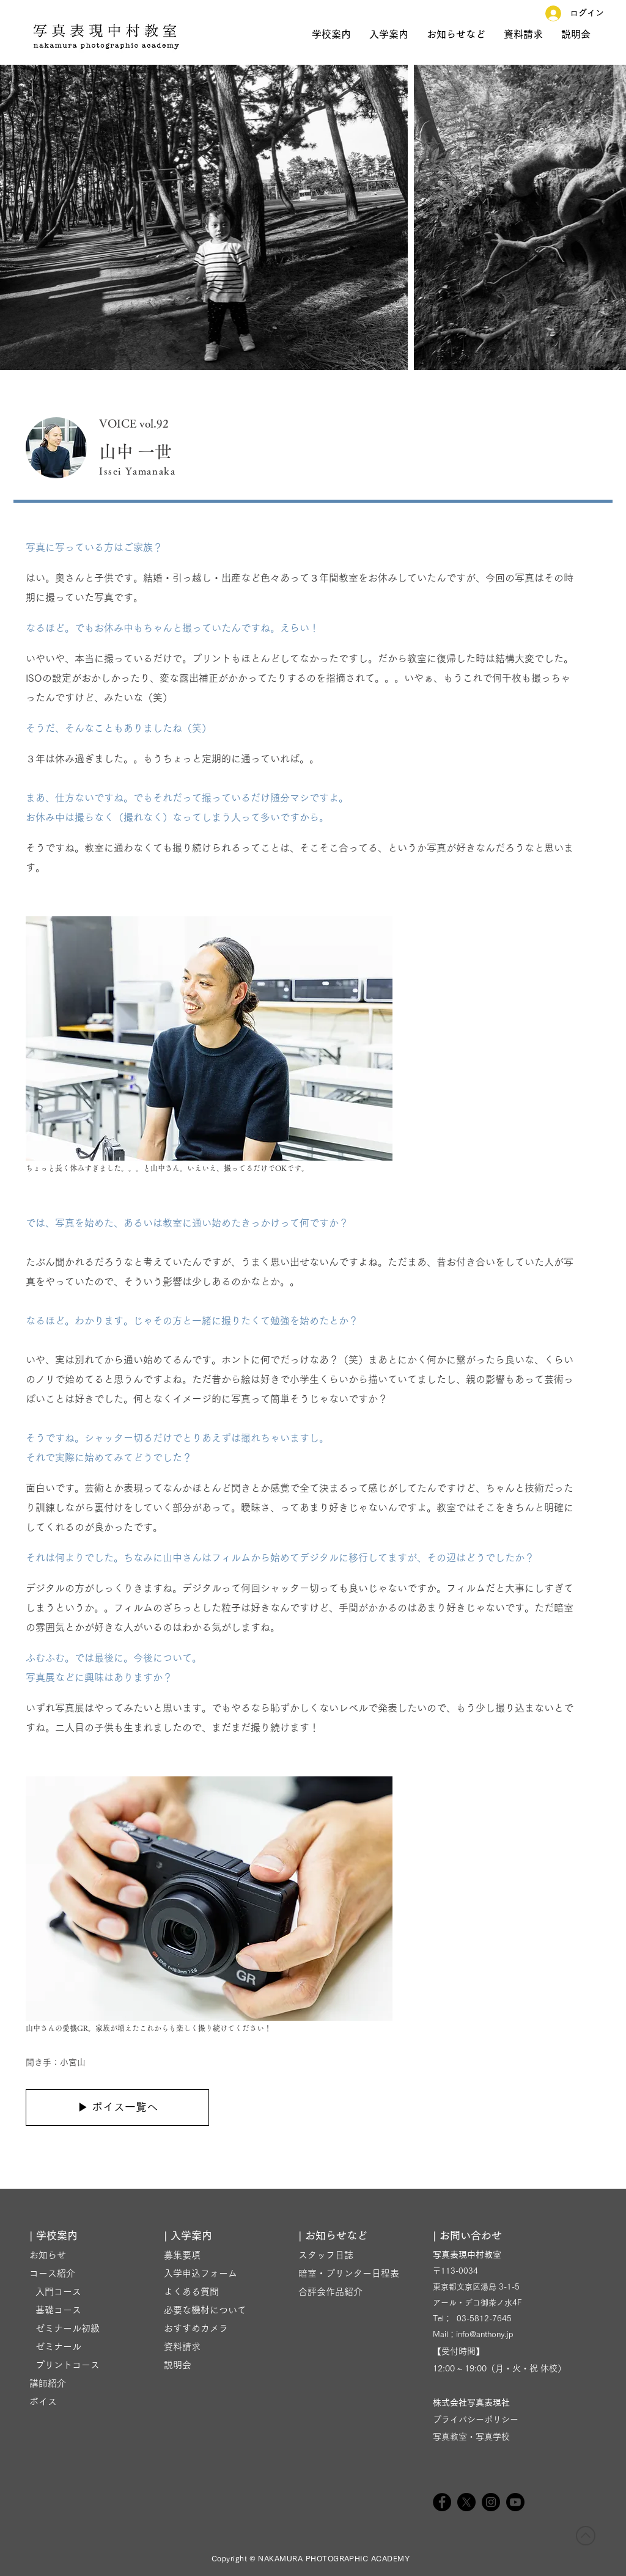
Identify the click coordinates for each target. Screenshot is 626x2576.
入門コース (55, 2291)
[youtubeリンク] (515, 2502)
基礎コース (55, 2310)
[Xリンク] (466, 2502)
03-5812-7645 (484, 2318)
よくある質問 (191, 2291)
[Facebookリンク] (442, 2502)
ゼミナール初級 (64, 2328)
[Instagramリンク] (491, 2502)
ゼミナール (55, 2346)
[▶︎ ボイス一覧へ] (117, 2107)
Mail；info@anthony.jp (473, 2334)
